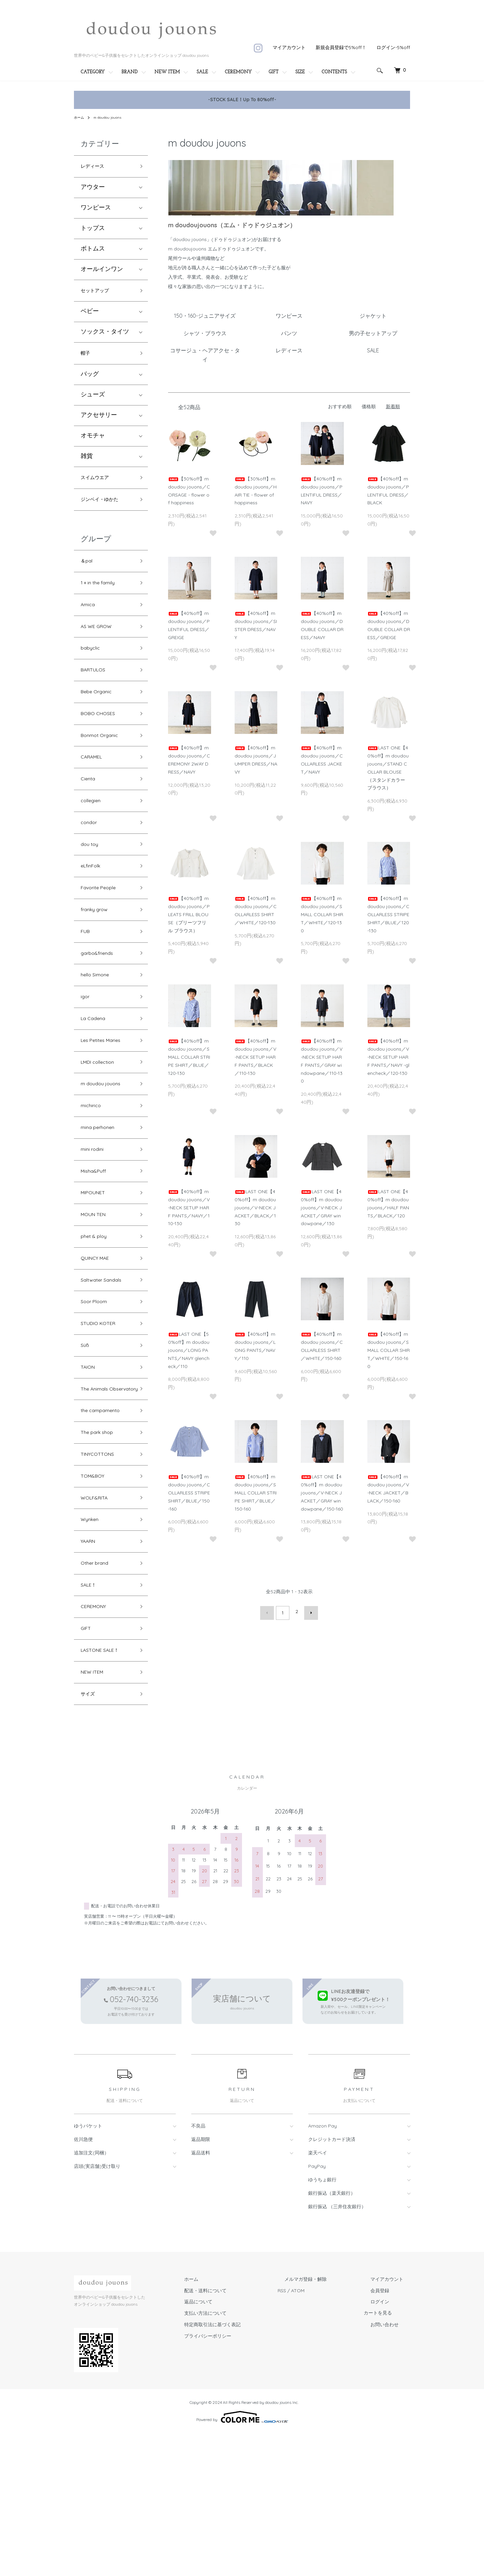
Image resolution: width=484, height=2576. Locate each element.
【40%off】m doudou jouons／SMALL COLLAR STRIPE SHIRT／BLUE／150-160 (256, 1493)
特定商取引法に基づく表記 (246, 2467)
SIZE (300, 72)
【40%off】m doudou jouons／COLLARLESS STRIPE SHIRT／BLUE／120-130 (388, 914)
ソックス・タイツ (105, 337)
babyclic (93, 670)
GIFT (274, 72)
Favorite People (103, 934)
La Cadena (96, 1079)
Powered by (242, 2560)
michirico (93, 1175)
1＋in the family (102, 597)
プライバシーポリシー (241, 2479)
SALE (202, 72)
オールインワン (102, 271)
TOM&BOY (96, 1595)
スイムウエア (99, 486)
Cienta (89, 814)
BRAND (130, 72)
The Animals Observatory (99, 1493)
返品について (232, 2445)
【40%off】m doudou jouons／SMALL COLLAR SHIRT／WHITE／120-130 (322, 914)
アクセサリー (99, 422)
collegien (93, 838)
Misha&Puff (96, 1247)
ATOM (324, 2433)
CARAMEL (95, 790)
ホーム (80, 117)
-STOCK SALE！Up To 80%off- (242, 99)
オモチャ (93, 443)
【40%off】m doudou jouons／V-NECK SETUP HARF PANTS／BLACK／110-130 (255, 1057)
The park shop (101, 1547)
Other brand (98, 1691)
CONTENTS (334, 72)
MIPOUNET (96, 1271)
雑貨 (87, 463)
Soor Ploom (97, 1392)
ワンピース (96, 210)
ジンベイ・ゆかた (105, 509)
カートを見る (391, 2456)
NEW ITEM (167, 72)
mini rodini (95, 1223)
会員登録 (386, 2433)
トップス (93, 230)
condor (91, 862)
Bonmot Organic (104, 766)
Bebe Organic (100, 718)
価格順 (369, 406)
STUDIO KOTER (102, 1416)
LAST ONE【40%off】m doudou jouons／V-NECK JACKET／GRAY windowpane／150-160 (322, 1493)
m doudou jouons (110, 117)
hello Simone (98, 1031)
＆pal (88, 573)
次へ (308, 1611)
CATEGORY (93, 72)
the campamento (105, 1522)
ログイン (386, 2445)
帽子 (87, 359)
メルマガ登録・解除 (326, 2422)
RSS (309, 2433)
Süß (86, 1440)
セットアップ (99, 294)
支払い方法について (239, 2456)
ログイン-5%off (393, 47)
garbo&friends (101, 1007)
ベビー (90, 316)
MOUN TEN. (97, 1295)
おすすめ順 (340, 406)
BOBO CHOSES (102, 742)
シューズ (93, 402)
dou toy (91, 886)
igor (86, 1055)
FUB (86, 982)
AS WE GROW (100, 646)
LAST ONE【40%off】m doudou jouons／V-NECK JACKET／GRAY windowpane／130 (321, 1207)
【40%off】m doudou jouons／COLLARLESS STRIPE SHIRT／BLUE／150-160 (189, 1493)
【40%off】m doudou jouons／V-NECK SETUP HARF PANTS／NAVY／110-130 (189, 1207)
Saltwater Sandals (106, 1368)
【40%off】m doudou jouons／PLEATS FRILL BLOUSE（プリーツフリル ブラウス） (189, 914)
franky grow (98, 959)
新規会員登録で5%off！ (341, 47)
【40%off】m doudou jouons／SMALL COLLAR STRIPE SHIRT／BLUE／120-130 (189, 1057)
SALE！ (91, 1715)
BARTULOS (96, 694)
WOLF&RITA (98, 1619)
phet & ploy (97, 1320)
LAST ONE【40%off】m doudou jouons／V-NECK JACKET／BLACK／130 (255, 1207)
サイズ (90, 1835)
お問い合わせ (391, 2467)
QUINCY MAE (99, 1344)
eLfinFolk (93, 910)
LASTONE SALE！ (105, 1787)
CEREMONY (238, 72)
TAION (90, 1464)
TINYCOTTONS (102, 1570)
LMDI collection (102, 1127)
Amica (89, 621)
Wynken (92, 1643)
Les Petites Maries (105, 1103)
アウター (93, 189)
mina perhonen (102, 1199)
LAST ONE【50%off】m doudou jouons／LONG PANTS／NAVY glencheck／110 (188, 1350)
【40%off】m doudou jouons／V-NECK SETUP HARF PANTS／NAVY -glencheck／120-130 (388, 1057)
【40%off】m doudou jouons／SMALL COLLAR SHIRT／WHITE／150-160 (388, 1350)
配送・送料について (239, 2433)
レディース (96, 167)
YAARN (90, 1667)
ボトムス (93, 251)
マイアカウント (289, 47)
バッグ (90, 381)
